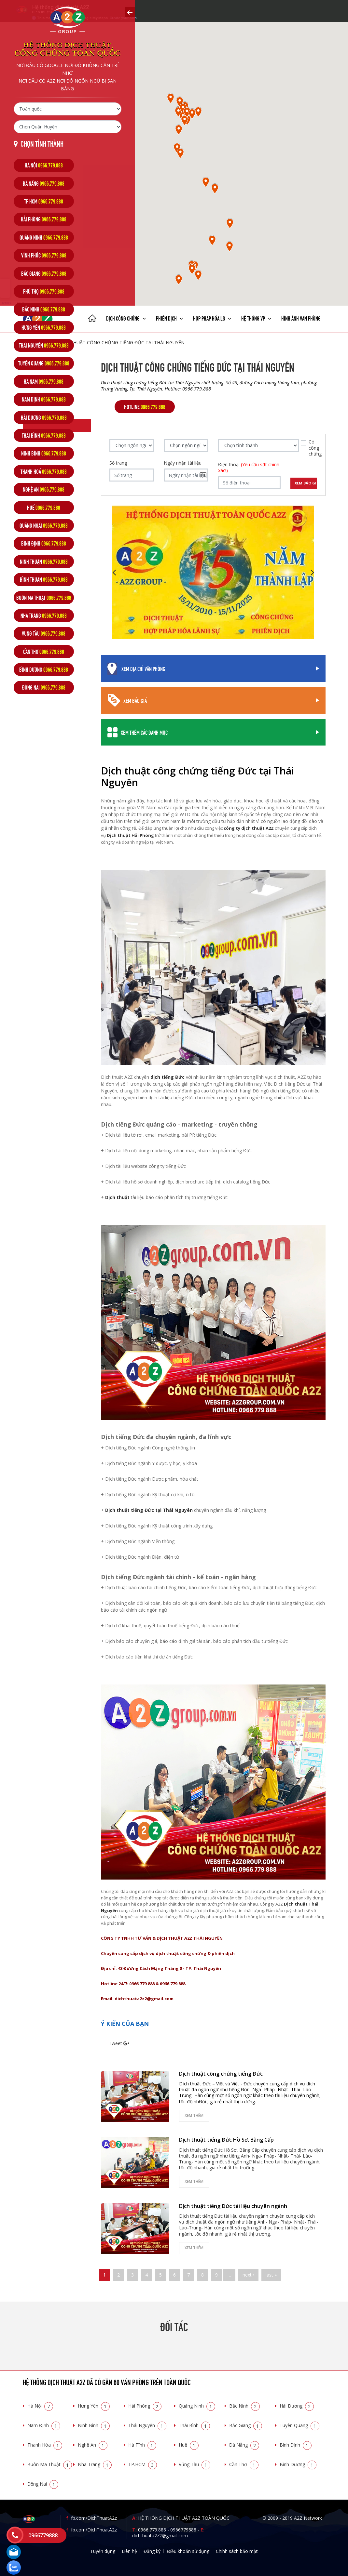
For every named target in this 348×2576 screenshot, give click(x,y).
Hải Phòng (144, 2406)
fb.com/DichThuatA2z (94, 2518)
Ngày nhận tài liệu (183, 463)
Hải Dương (297, 2406)
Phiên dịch (169, 318)
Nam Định (43, 2425)
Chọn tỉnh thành (42, 143)
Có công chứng (315, 447)
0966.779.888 (152, 2530)
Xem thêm (194, 2115)
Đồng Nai (42, 2484)
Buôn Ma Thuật (49, 2464)
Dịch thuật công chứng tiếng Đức (221, 2073)
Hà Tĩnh (142, 2445)
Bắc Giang (245, 2425)
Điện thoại (248, 467)
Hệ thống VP (256, 318)
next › (248, 2275)
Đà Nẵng (244, 2445)
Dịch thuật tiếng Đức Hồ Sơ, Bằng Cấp (226, 2139)
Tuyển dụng (102, 2551)
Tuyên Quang (299, 2425)
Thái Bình (194, 2425)
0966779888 (183, 2530)
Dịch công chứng (126, 318)
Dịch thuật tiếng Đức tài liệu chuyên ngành (233, 2206)
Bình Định (296, 2445)
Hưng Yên (94, 2406)
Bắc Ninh (244, 2406)
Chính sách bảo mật (237, 2551)
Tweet (115, 2043)
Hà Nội (40, 2406)
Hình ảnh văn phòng (301, 318)
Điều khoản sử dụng (188, 2551)
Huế (189, 2445)
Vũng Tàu (194, 2464)
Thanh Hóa (44, 2445)
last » (271, 2275)
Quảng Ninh (197, 2406)
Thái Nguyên (147, 2425)
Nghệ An (92, 2445)
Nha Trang (95, 2464)
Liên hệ (129, 2551)
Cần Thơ (243, 2464)
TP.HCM (142, 2464)
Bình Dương (298, 2464)
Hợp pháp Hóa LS (212, 318)
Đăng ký (152, 2551)
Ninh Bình (94, 2425)
